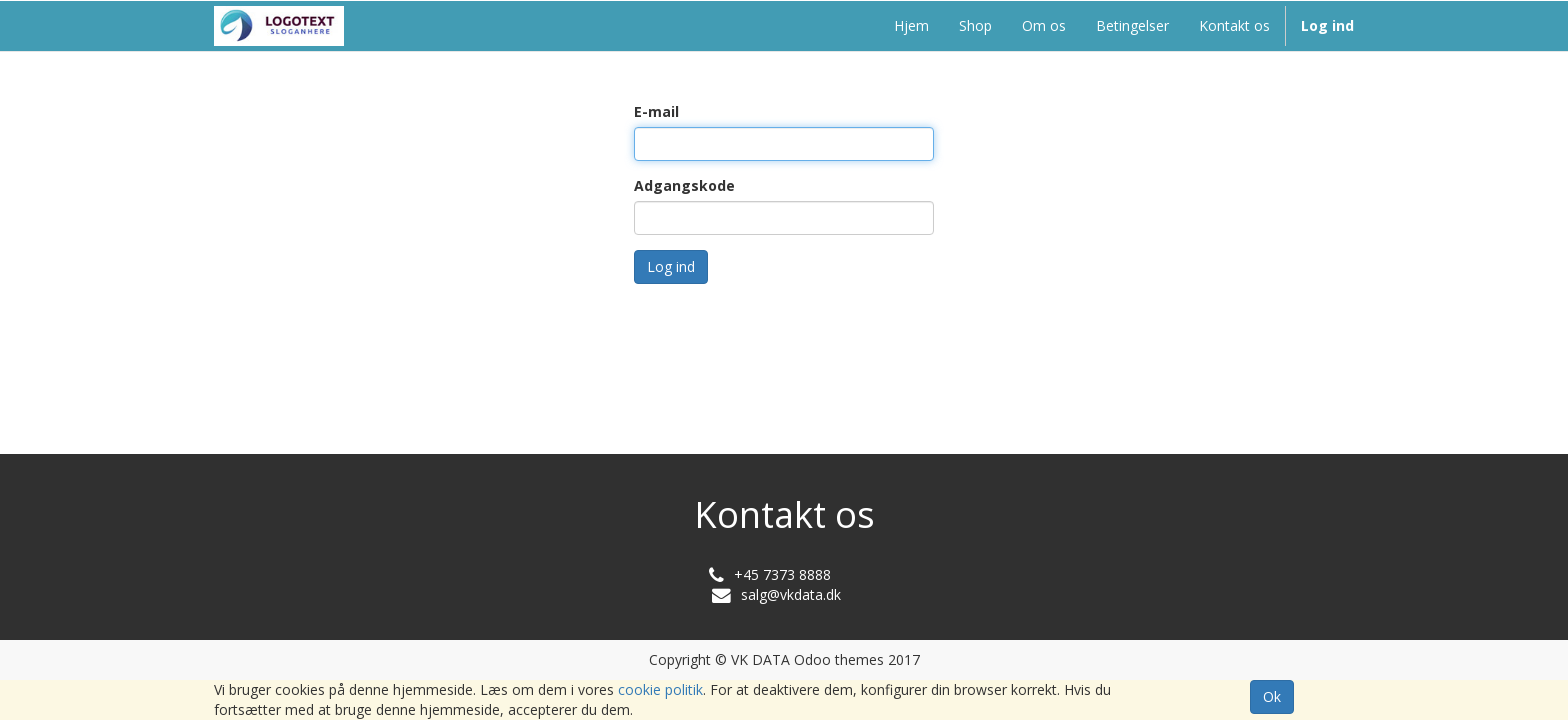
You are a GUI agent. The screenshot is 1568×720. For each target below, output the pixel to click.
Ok (1272, 696)
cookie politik (660, 689)
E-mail (656, 111)
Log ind (671, 266)
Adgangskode (684, 185)
